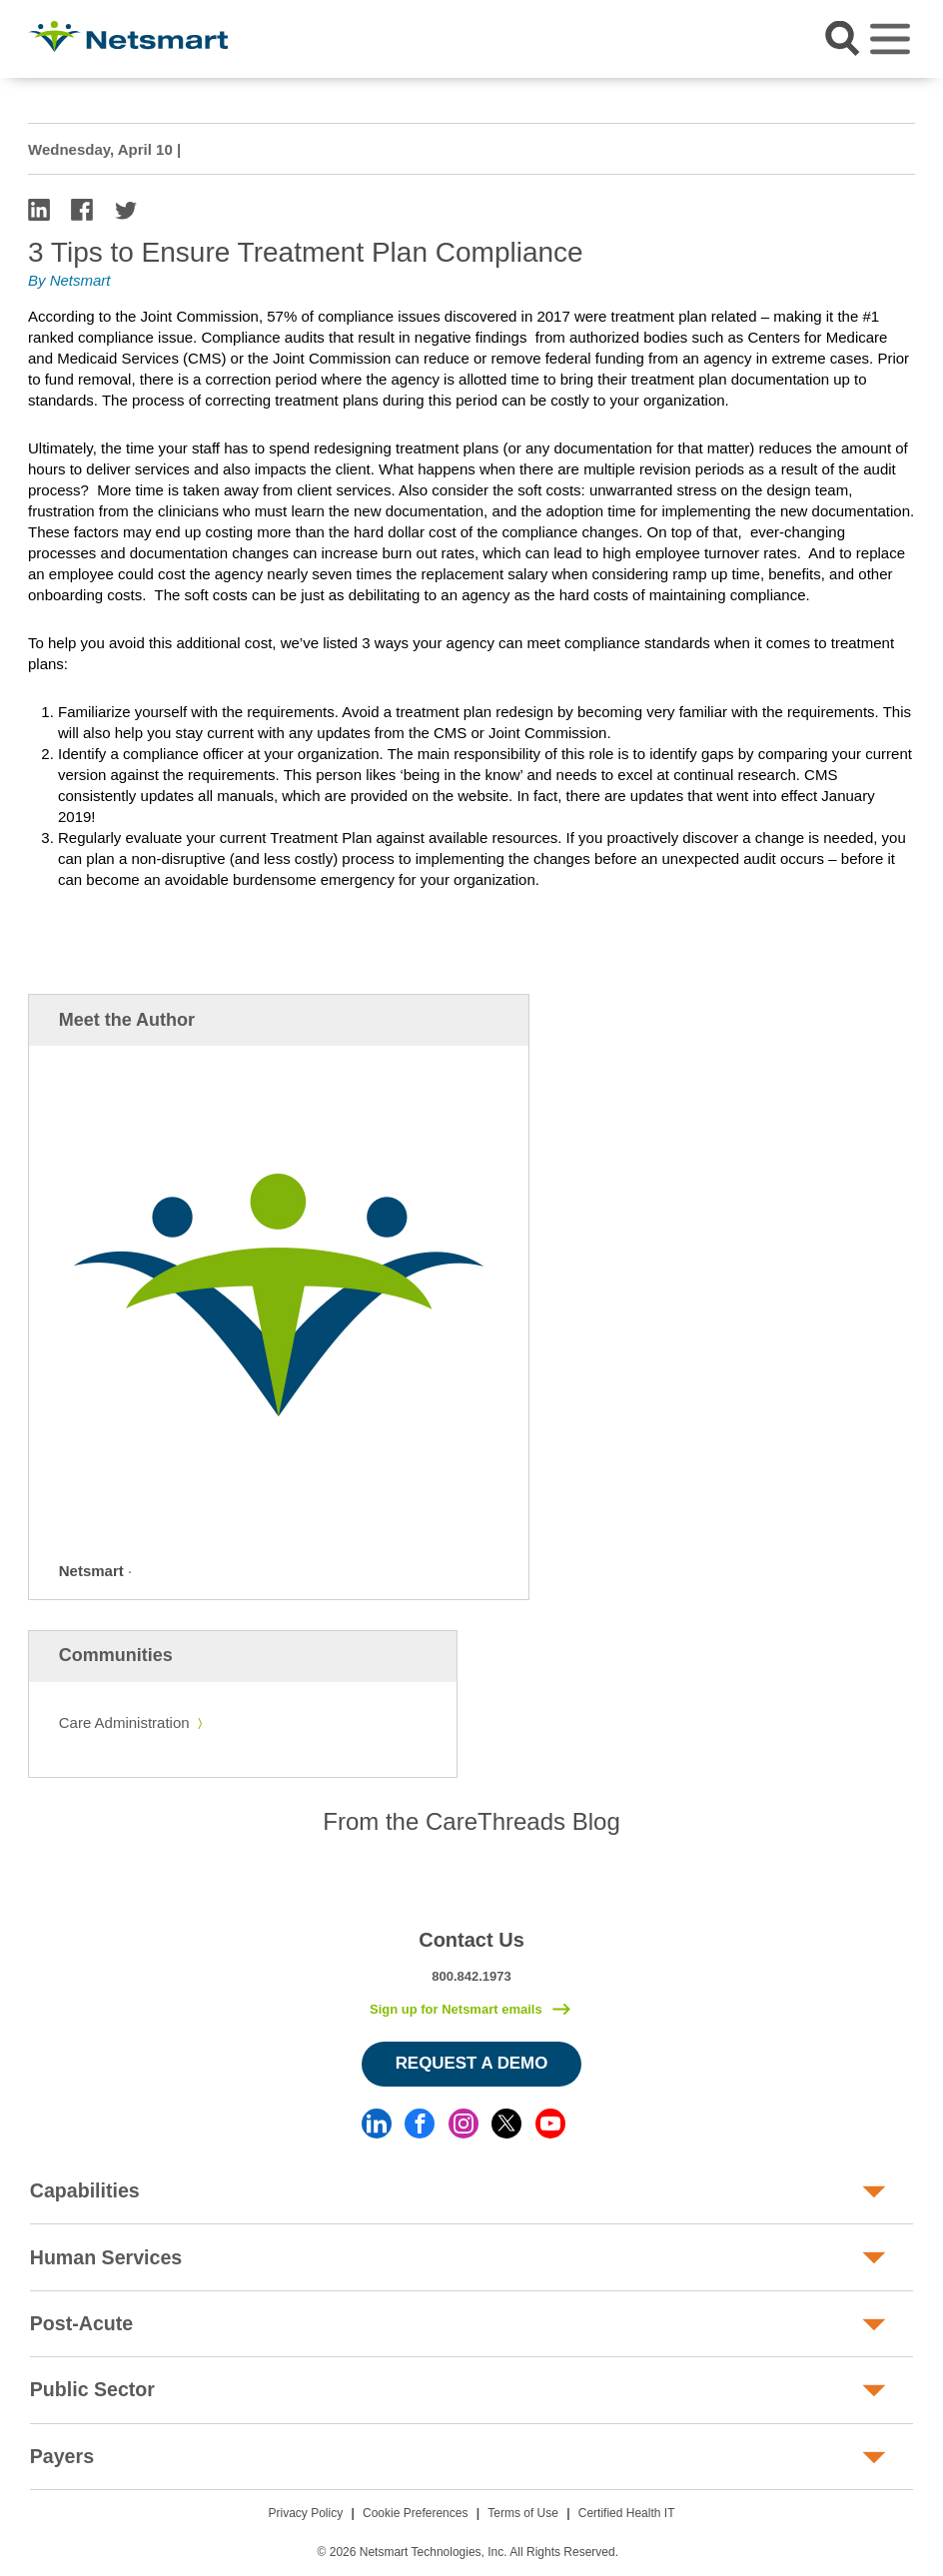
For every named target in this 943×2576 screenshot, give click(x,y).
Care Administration (124, 1722)
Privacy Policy (306, 2513)
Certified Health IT (626, 2513)
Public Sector (92, 2389)
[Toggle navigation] (890, 39)
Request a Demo (472, 2063)
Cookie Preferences (415, 2513)
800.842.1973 (471, 1976)
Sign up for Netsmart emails (456, 2009)
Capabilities (85, 2190)
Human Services (106, 2257)
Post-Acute (81, 2323)
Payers (62, 2456)
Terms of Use (522, 2513)
